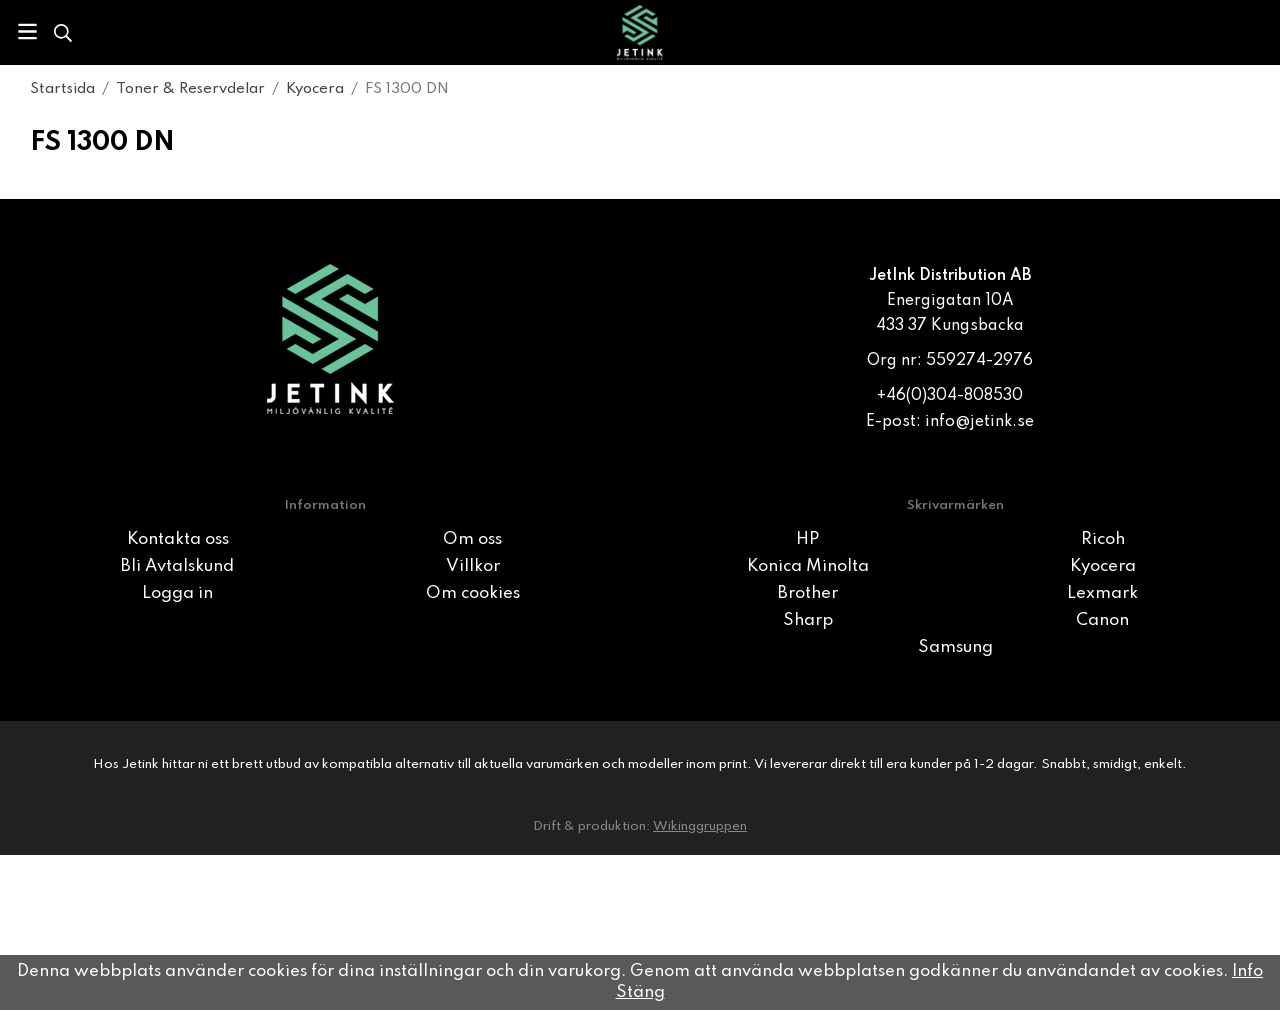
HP (807, 539)
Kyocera (1103, 566)
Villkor (473, 566)
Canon (1102, 620)
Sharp (808, 620)
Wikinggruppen (700, 826)
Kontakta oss (178, 539)
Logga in (177, 593)
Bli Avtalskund (177, 566)
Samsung (955, 647)
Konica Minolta (808, 566)
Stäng (640, 992)
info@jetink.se (979, 422)
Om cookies (473, 593)
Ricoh (1103, 539)
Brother (808, 593)
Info (1247, 971)
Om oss (472, 539)
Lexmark (1102, 593)
